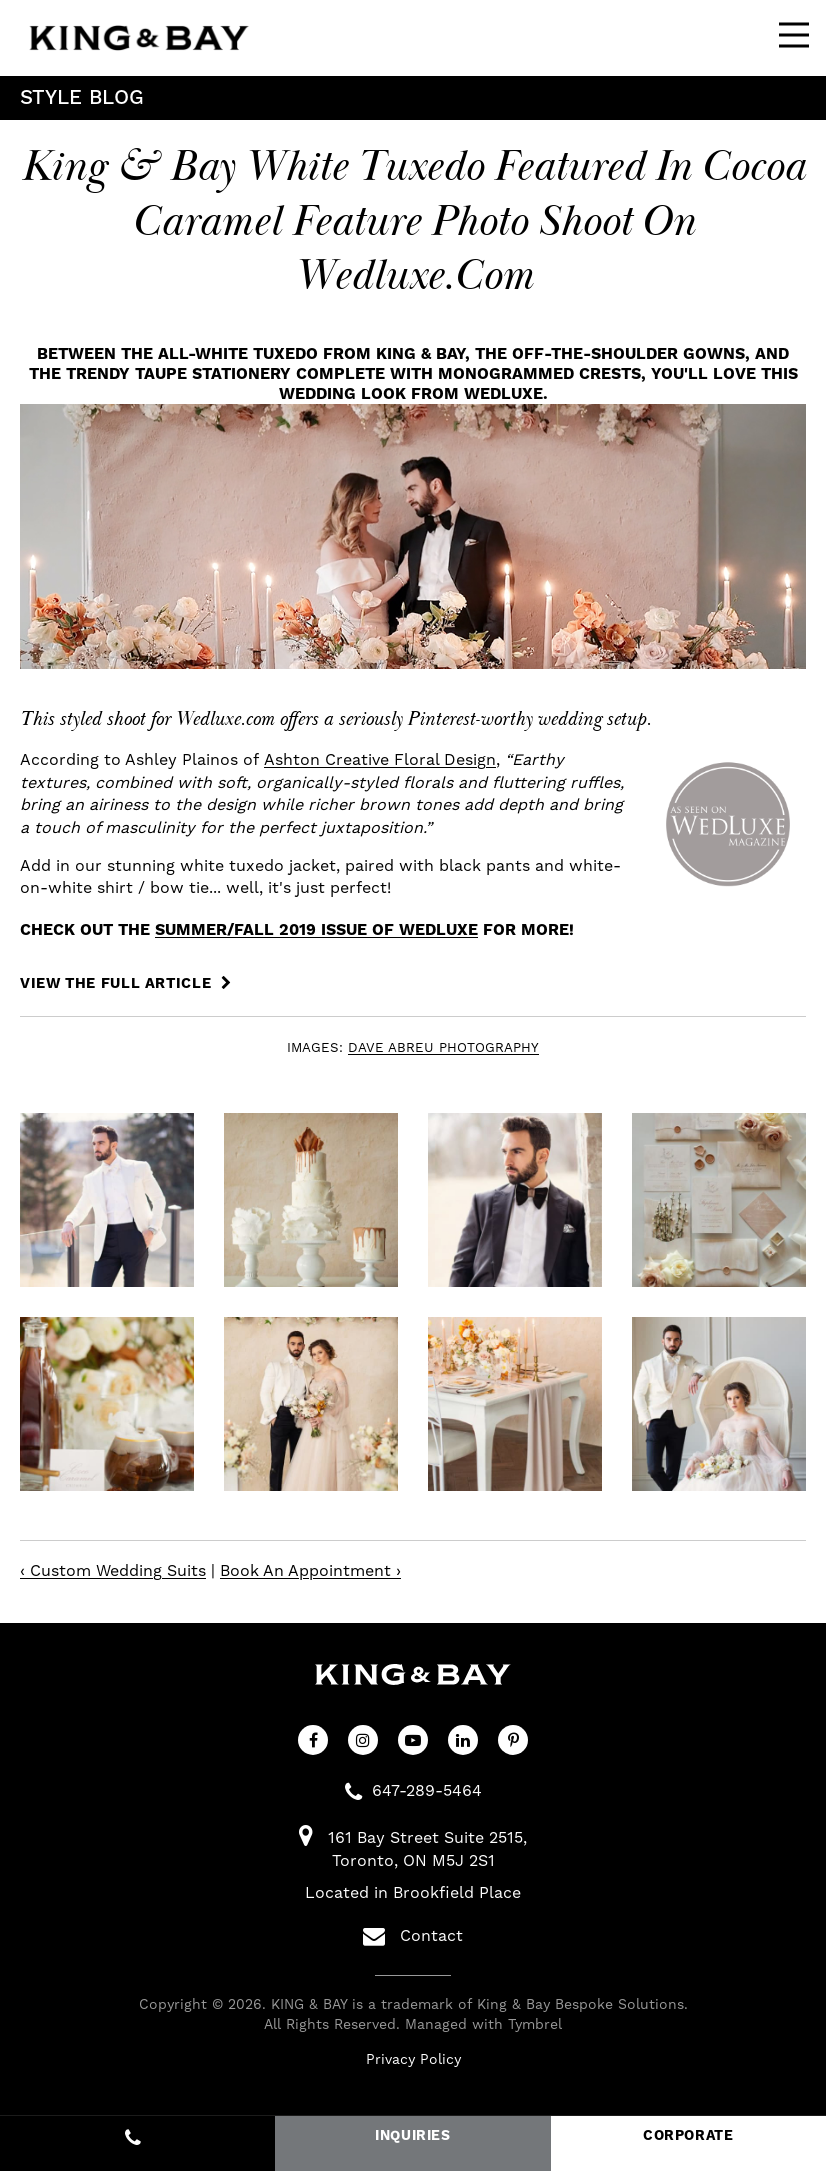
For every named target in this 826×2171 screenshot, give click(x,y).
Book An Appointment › (310, 1571)
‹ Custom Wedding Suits (113, 1571)
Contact (413, 1936)
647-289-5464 (427, 1791)
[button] (107, 1200)
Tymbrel (535, 2025)
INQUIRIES (413, 2136)
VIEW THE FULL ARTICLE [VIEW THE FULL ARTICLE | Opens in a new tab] (118, 984)
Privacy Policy (413, 2060)
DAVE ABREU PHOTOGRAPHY (443, 1048)
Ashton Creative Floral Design (380, 760)
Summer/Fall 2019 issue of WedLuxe (316, 930)
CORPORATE (688, 2136)
